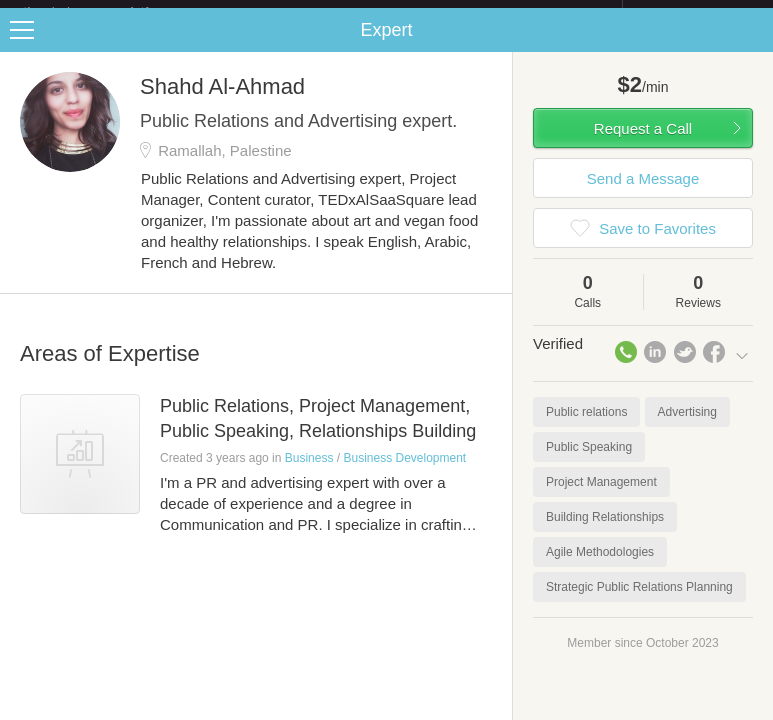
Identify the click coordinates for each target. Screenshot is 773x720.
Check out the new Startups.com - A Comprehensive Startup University (405, 13)
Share (753, 46)
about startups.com (693, 13)
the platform (107, 11)
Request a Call (643, 144)
